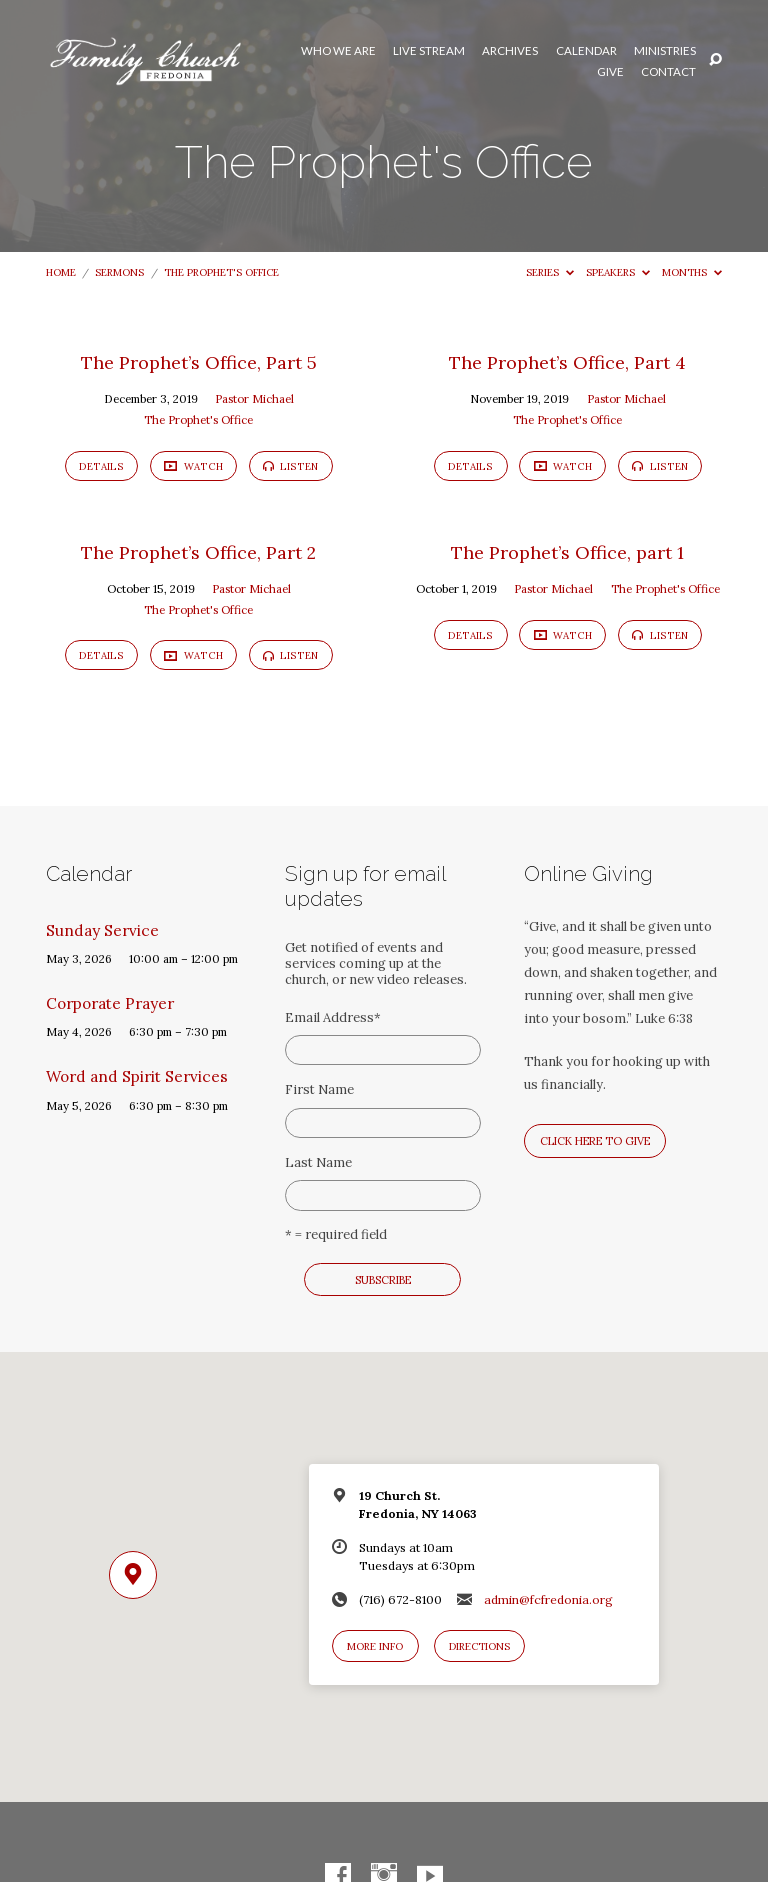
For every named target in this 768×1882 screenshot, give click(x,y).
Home (61, 272)
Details (101, 466)
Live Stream (429, 51)
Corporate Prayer (110, 1003)
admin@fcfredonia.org (548, 1599)
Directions (479, 1646)
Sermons (119, 272)
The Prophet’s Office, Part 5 (199, 362)
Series (550, 272)
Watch (193, 466)
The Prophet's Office (221, 272)
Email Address (333, 1017)
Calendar (586, 51)
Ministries (665, 51)
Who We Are (338, 51)
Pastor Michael (254, 398)
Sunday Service (102, 930)
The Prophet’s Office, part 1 (567, 552)
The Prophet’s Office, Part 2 (198, 552)
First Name (319, 1089)
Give (610, 72)
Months (692, 272)
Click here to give (595, 1141)
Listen (290, 466)
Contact (668, 72)
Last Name (318, 1162)
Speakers (618, 272)
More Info (375, 1646)
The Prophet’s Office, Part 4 (567, 362)
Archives (510, 51)
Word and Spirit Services (137, 1076)
